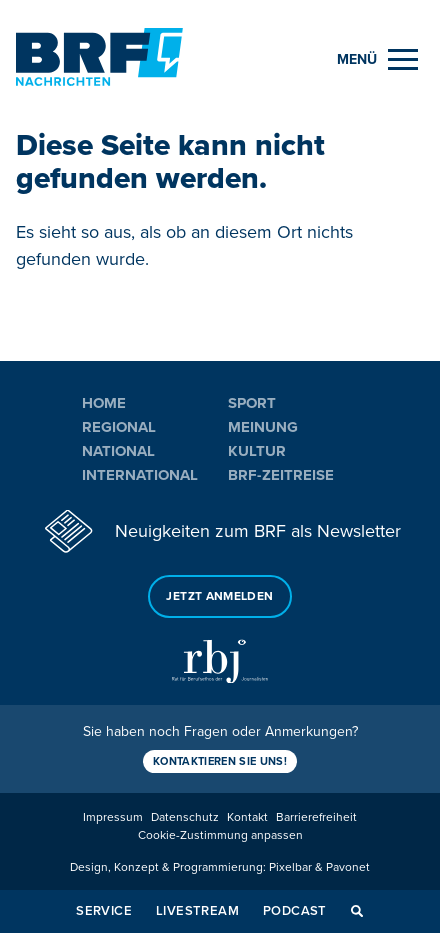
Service (104, 911)
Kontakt (247, 817)
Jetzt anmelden (219, 596)
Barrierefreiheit (316, 817)
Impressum (113, 817)
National (118, 451)
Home (104, 403)
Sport (252, 403)
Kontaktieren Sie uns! (220, 761)
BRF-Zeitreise (281, 475)
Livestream (197, 911)
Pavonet (348, 867)
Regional (119, 427)
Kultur (257, 451)
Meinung (263, 427)
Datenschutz (185, 817)
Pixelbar (290, 867)
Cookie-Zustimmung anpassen (220, 835)
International (140, 475)
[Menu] (377, 59)
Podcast (295, 911)
